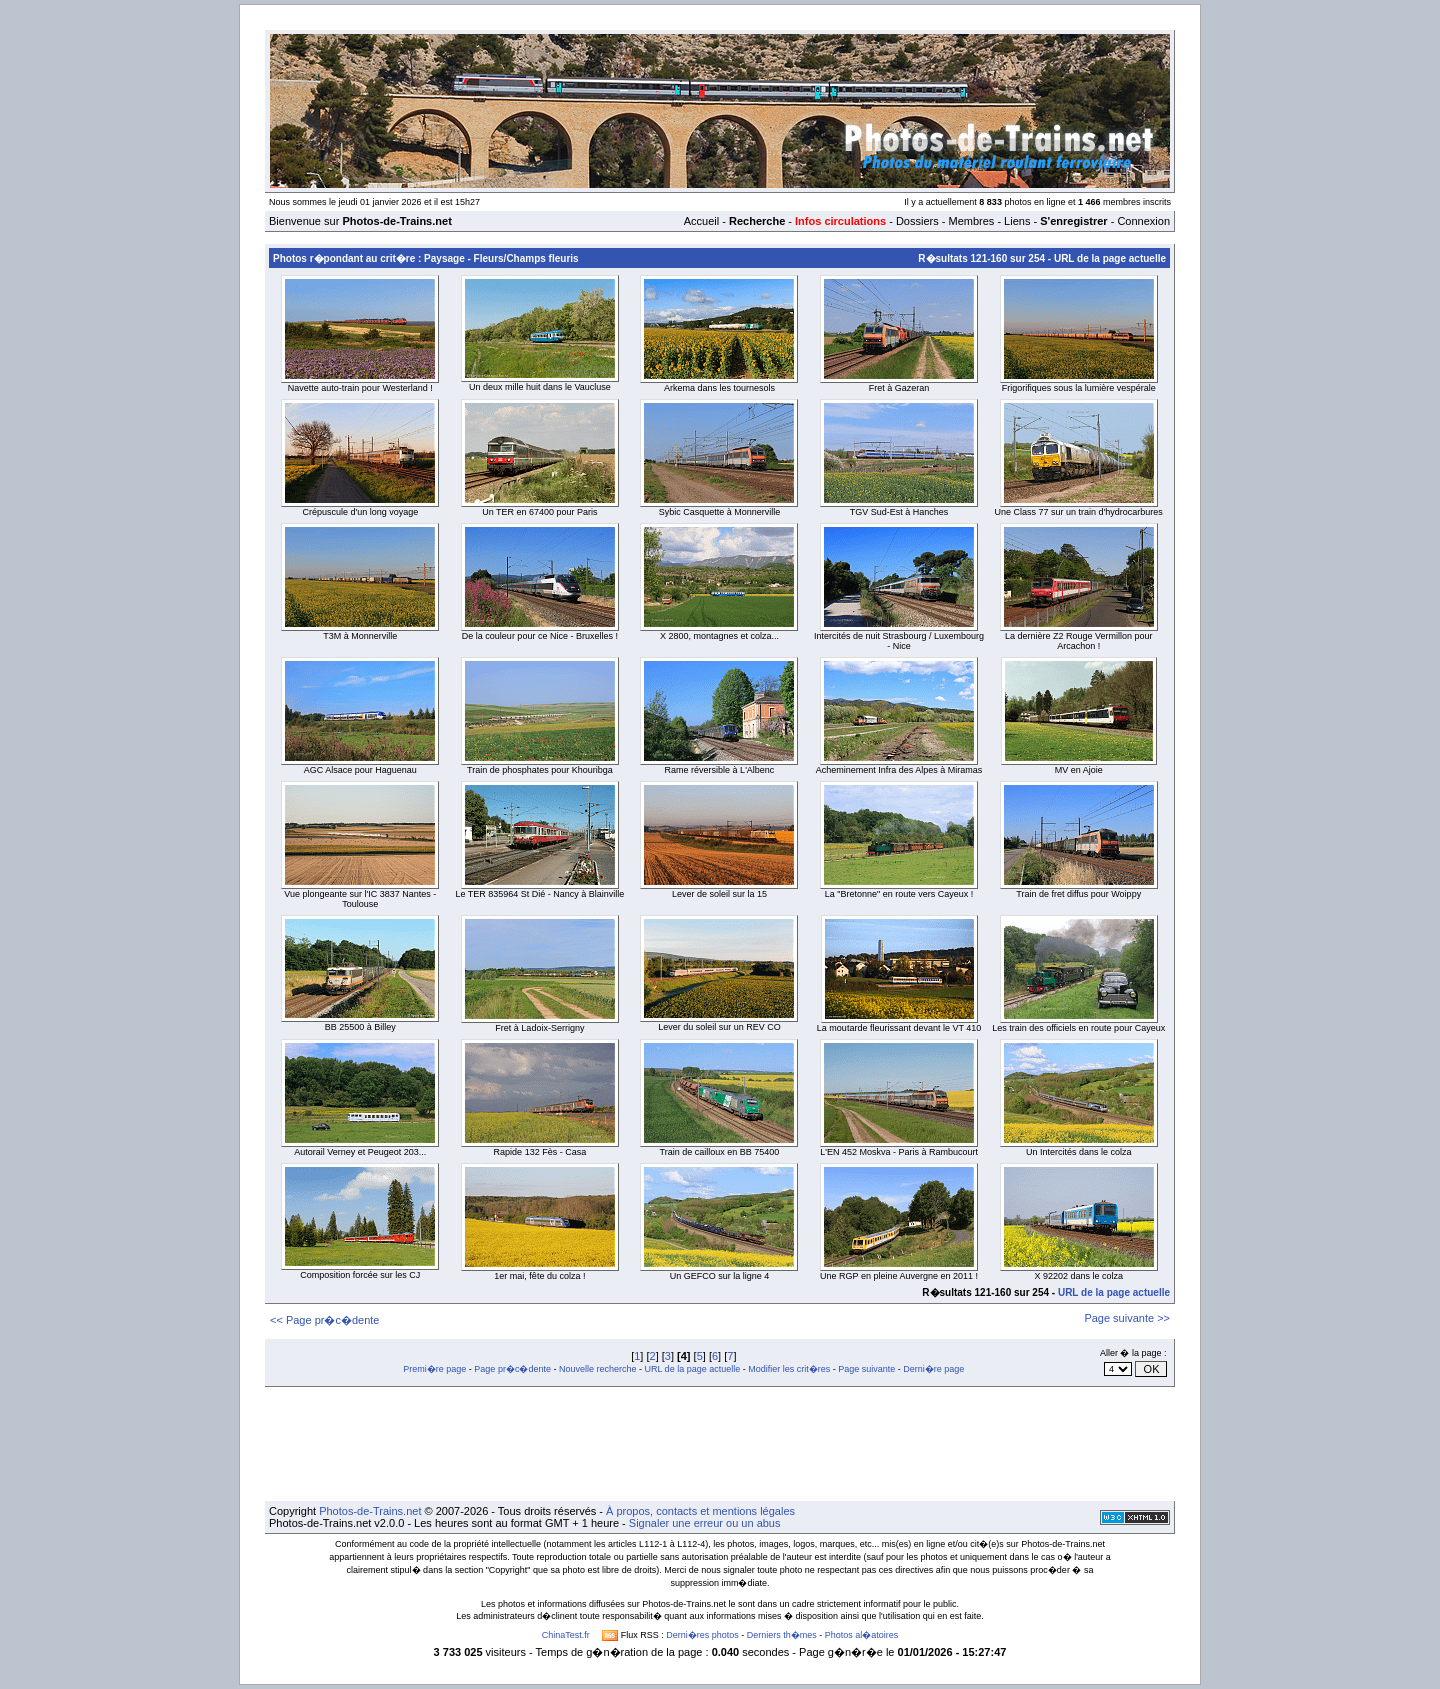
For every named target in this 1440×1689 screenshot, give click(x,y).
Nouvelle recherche (598, 1369)
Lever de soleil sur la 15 (719, 894)
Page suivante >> (1127, 1318)
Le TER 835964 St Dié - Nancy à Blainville (539, 894)
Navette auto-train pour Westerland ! (360, 388)
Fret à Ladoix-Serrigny (539, 1028)
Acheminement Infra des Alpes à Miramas (899, 770)
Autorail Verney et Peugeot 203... (360, 1152)
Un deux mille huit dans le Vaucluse (540, 387)
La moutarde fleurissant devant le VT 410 (899, 1028)
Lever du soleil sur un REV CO (719, 1027)
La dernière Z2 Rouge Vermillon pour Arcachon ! (1079, 641)
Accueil (701, 221)
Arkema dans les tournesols (719, 388)
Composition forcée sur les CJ (360, 1275)
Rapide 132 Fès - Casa (540, 1152)
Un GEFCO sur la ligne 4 (720, 1276)
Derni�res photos (702, 1635)
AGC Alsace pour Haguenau (360, 770)
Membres (971, 221)
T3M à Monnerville (360, 636)
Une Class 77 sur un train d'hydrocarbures (1079, 512)
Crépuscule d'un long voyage (360, 512)
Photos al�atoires (862, 1635)
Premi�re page (434, 1369)
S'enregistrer (1073, 221)
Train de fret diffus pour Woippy (1078, 894)
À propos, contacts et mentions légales (700, 1511)
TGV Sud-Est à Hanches (899, 512)
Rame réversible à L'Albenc (720, 770)
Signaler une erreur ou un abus (705, 1523)
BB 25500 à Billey (360, 1027)
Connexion (1143, 221)
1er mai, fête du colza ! (539, 1276)
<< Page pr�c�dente (324, 1320)
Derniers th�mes (782, 1635)
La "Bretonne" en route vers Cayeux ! (899, 894)
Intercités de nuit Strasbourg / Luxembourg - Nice (899, 641)
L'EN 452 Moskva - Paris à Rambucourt (899, 1152)
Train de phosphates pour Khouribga (540, 770)
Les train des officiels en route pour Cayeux (1078, 1028)
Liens (1017, 221)
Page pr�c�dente (512, 1369)
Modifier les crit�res (789, 1369)
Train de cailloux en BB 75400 (720, 1152)
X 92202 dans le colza (1078, 1276)
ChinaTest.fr (566, 1635)
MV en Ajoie (1079, 770)
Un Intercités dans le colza (1079, 1152)
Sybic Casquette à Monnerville (720, 512)
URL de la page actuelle (1110, 258)
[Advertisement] (720, 1444)
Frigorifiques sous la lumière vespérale (1079, 388)
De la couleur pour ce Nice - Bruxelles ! (540, 636)
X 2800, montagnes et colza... (719, 636)
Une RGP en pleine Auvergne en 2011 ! (899, 1276)
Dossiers (917, 221)
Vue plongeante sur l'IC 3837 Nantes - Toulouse (360, 899)
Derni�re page (933, 1369)
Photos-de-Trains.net (370, 1511)
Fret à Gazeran (899, 388)
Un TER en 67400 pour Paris (539, 512)
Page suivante (866, 1369)
